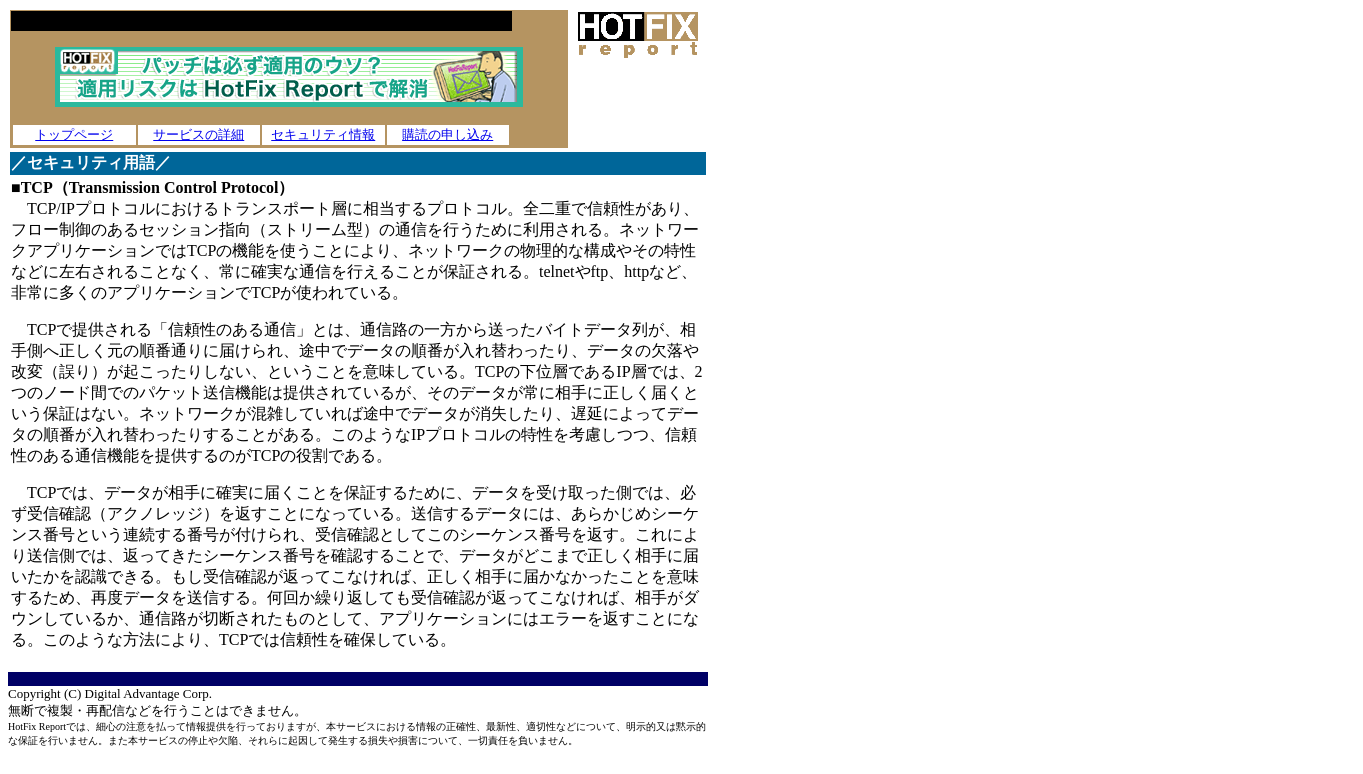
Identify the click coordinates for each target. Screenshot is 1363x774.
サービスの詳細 (198, 134)
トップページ (74, 134)
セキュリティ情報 (323, 134)
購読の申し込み (447, 134)
